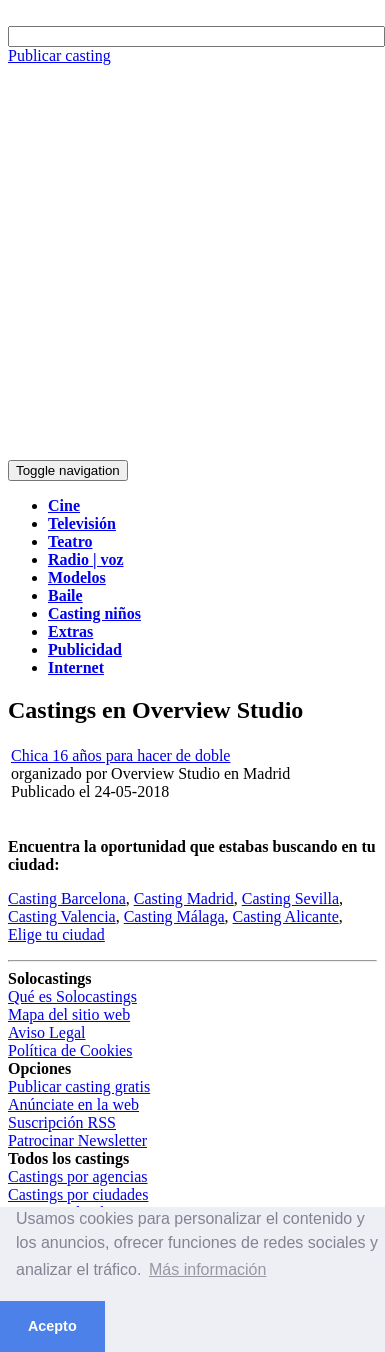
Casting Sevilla (290, 898)
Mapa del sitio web (69, 1014)
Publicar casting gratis (79, 1086)
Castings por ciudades (78, 1194)
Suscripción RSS (62, 1122)
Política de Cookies (70, 1050)
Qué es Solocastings (72, 996)
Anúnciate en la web (73, 1104)
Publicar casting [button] (59, 55)
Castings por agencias (78, 1176)
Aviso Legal (46, 1032)
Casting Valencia (62, 916)
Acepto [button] (52, 1326)
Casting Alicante (286, 916)
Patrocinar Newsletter (77, 1140)
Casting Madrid (184, 898)
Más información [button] (207, 1269)
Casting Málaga (174, 916)
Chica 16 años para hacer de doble (120, 755)
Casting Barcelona (67, 898)
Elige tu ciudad (56, 934)
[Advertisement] (187, 262)
